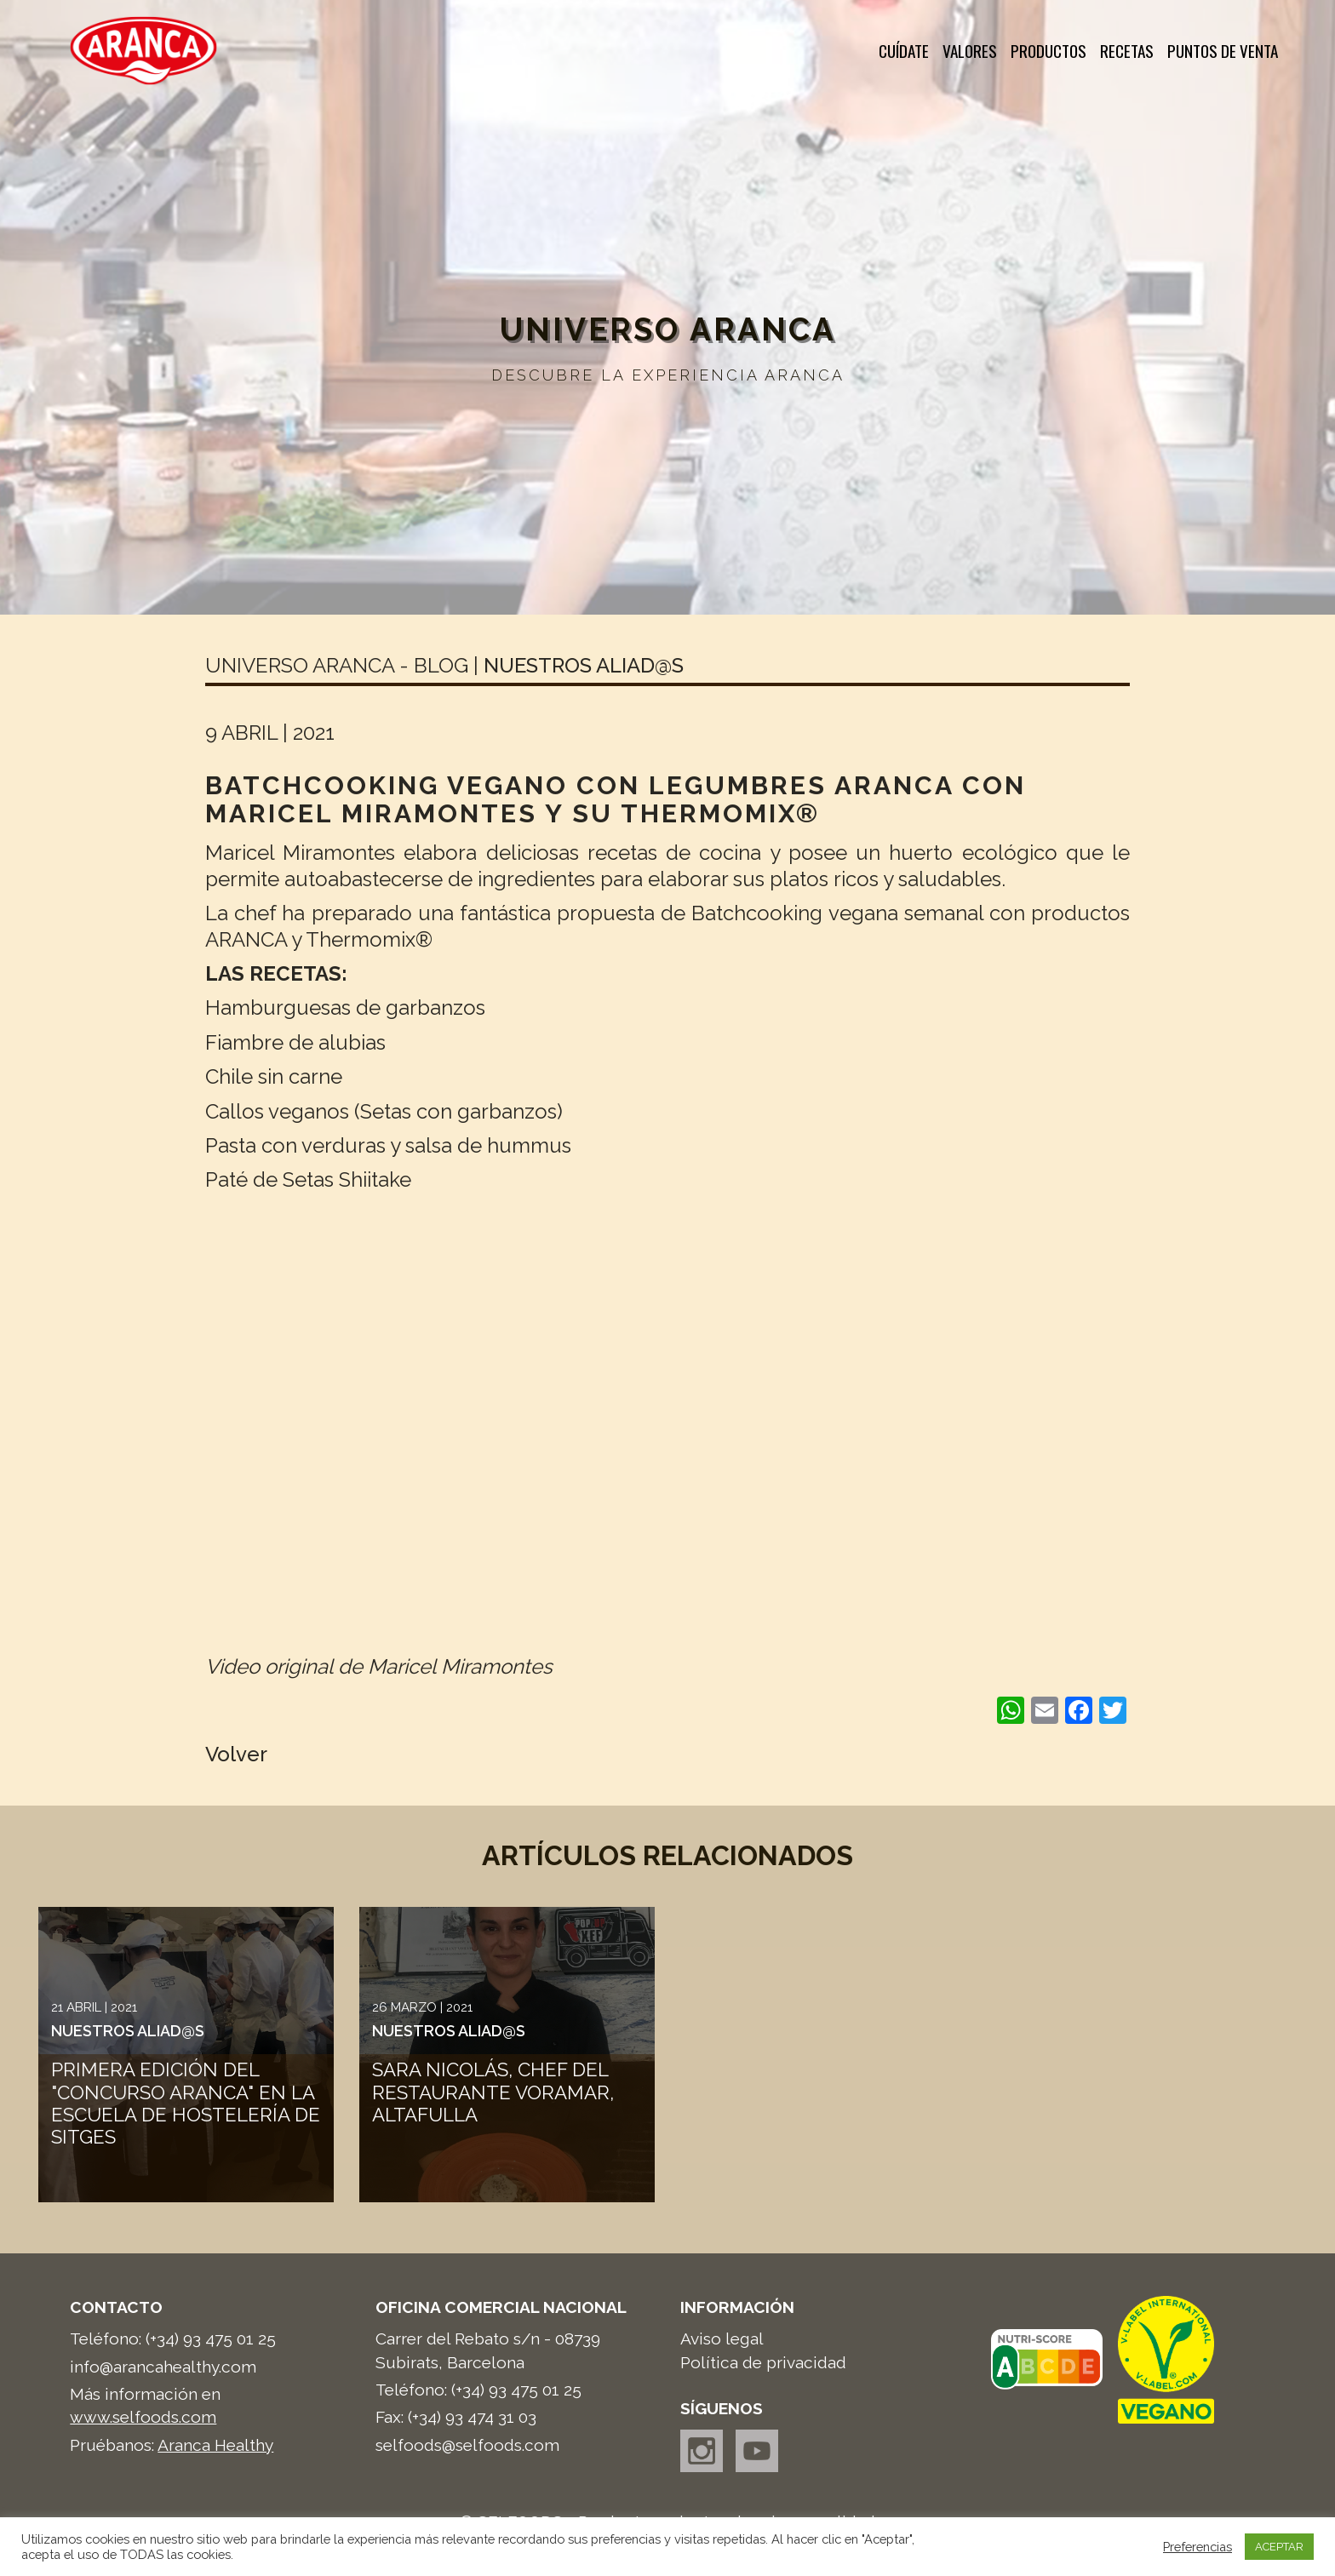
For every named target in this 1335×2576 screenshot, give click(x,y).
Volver (236, 1754)
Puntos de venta (1222, 50)
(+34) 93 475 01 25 (211, 2338)
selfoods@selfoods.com (467, 2445)
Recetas (1127, 50)
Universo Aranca (668, 329)
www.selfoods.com (143, 2416)
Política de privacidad (763, 2362)
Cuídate (904, 50)
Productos (1048, 50)
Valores (970, 50)
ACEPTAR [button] (1279, 2546)
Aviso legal (722, 2338)
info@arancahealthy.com (163, 2366)
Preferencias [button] (1197, 2546)
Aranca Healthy (215, 2445)
